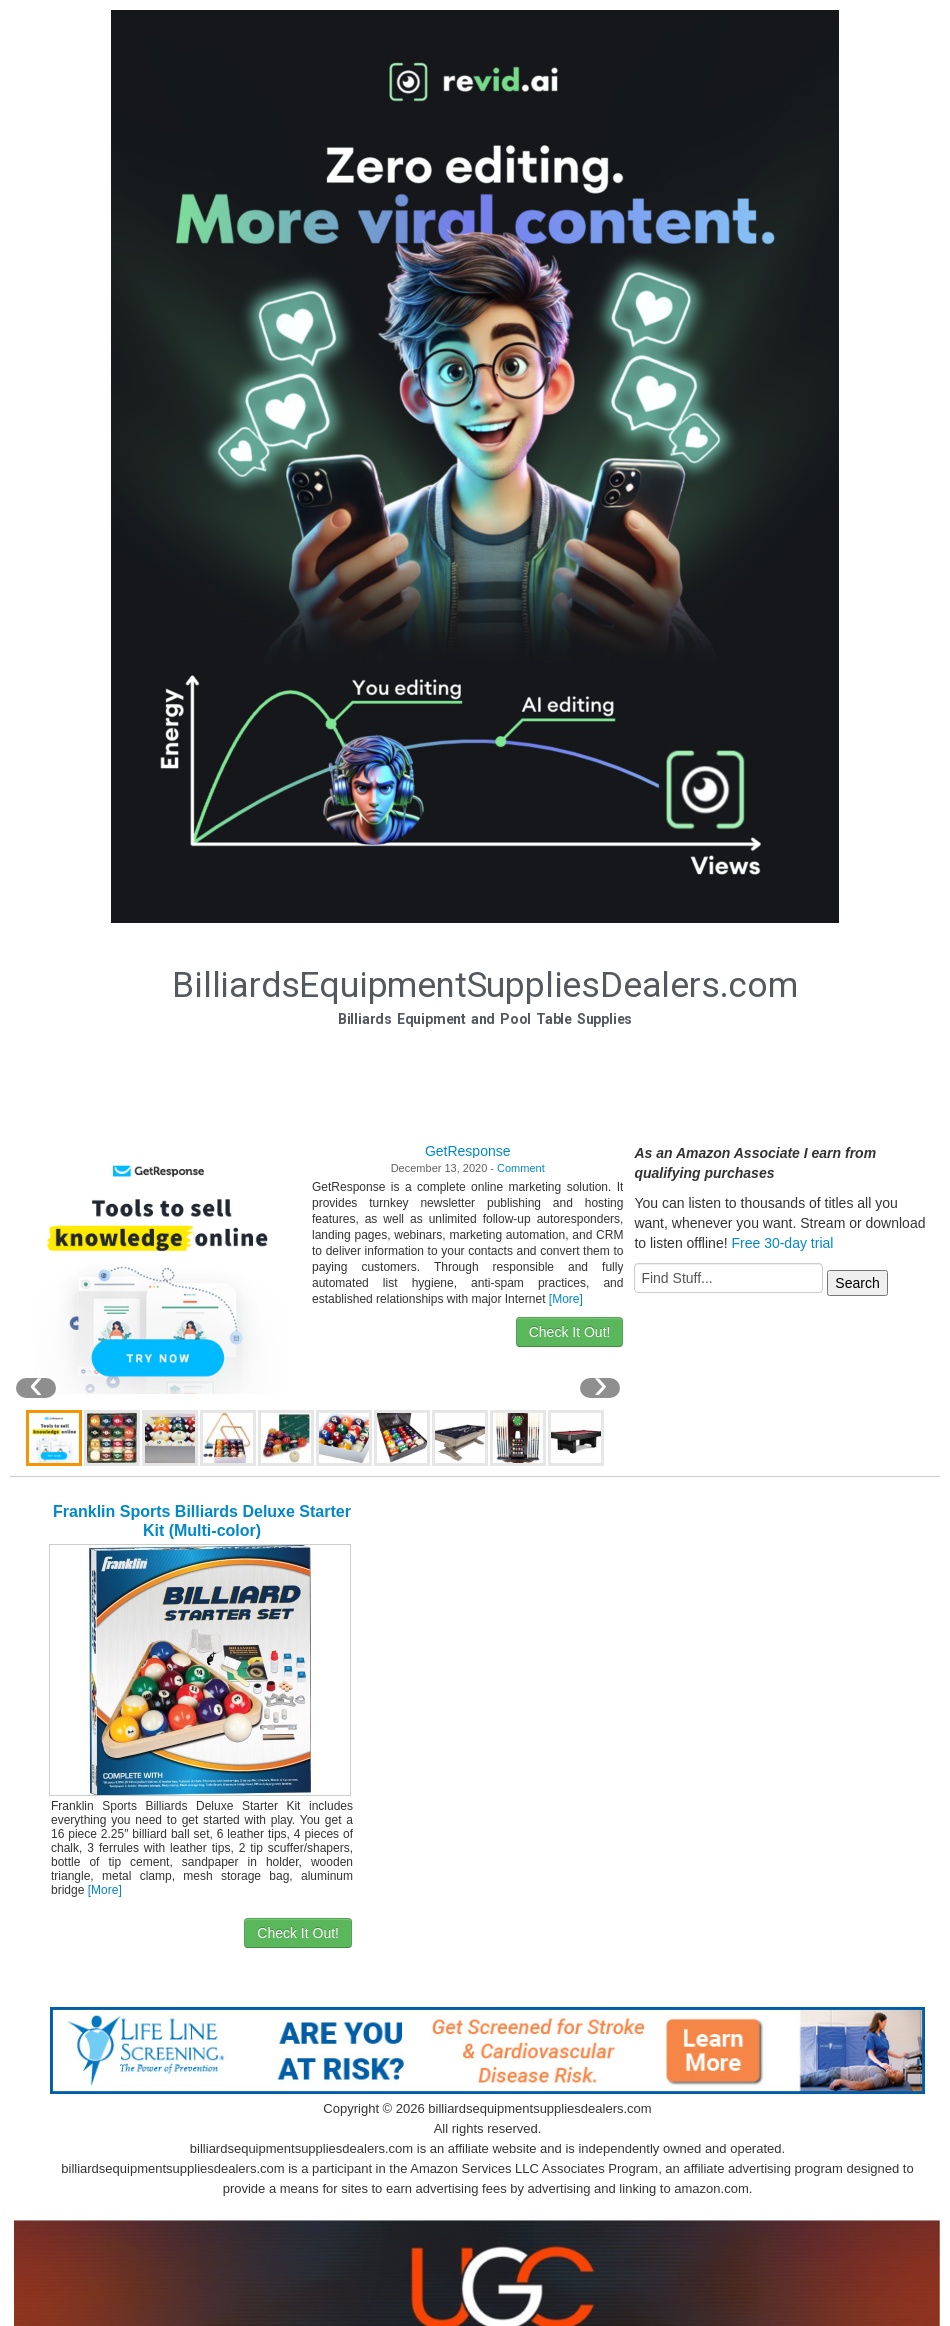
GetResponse (468, 1151)
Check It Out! (570, 1332)
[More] (566, 1299)
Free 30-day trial (782, 1243)
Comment (521, 1168)
